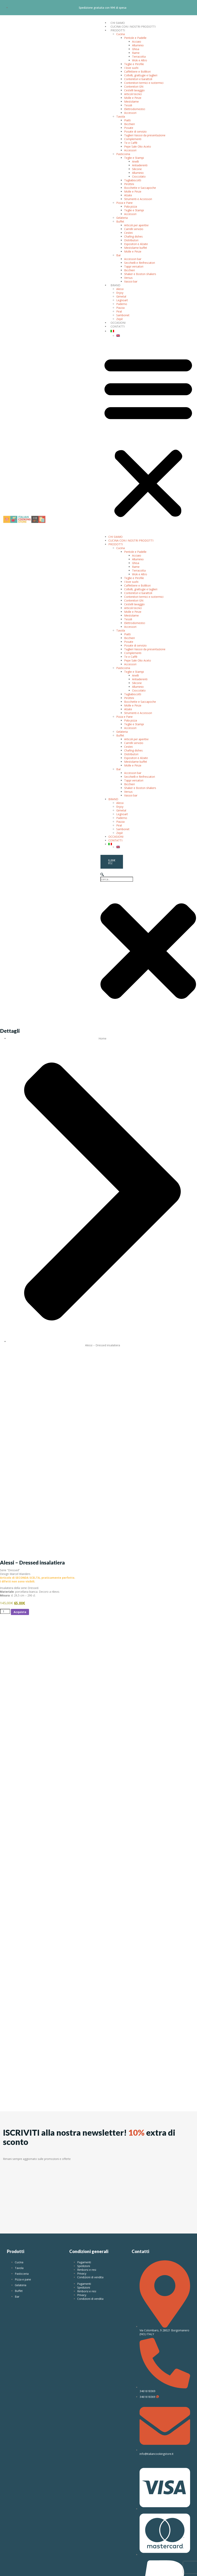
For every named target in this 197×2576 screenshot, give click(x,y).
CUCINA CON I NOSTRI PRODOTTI (133, 26)
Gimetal (121, 296)
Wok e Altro (139, 60)
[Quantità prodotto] (5, 1611)
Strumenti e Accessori (138, 199)
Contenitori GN (133, 86)
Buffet (120, 221)
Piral (119, 311)
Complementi (132, 139)
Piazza (120, 308)
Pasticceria (123, 154)
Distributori (131, 240)
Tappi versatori (133, 266)
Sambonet (122, 315)
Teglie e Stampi (134, 158)
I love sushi (131, 68)
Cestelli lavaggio (134, 90)
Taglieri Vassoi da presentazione (144, 135)
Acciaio (136, 41)
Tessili (128, 105)
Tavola (120, 116)
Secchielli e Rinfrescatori (139, 263)
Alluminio (138, 45)
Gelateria (122, 218)
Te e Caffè (130, 143)
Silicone (137, 169)
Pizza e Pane (124, 203)
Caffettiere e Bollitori (137, 71)
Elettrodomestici (134, 109)
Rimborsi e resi (86, 2342)
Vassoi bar (130, 281)
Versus (128, 278)
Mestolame (131, 101)
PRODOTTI (118, 30)
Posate (128, 128)
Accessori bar (132, 259)
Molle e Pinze (132, 98)
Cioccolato (139, 176)
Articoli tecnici (133, 94)
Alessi (120, 289)
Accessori (130, 113)
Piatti (127, 120)
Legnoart (122, 300)
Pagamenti (84, 2334)
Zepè (119, 319)
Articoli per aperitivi (136, 225)
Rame (136, 53)
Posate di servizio (135, 131)
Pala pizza (130, 206)
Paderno (121, 304)
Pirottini (129, 184)
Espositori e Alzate (136, 244)
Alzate (128, 195)
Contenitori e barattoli (138, 79)
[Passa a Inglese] (156, 335)
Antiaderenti (139, 165)
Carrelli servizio (133, 229)
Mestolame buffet (135, 248)
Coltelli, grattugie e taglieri (140, 75)
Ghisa (135, 49)
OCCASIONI (118, 323)
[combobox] (116, 879)
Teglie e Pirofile (134, 64)
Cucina (120, 34)
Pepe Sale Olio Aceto (137, 146)
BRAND (115, 285)
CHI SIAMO (118, 23)
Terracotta (139, 56)
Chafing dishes (133, 236)
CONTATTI (118, 326)
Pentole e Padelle (135, 38)
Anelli (135, 161)
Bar (118, 255)
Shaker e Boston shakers (140, 274)
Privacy (81, 2346)
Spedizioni (83, 2338)
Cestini (128, 233)
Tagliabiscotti (132, 180)
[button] (148, 436)
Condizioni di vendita (90, 2349)
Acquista (20, 1612)
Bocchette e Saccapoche (140, 188)
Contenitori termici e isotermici (143, 83)
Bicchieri (129, 124)
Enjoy (119, 293)
